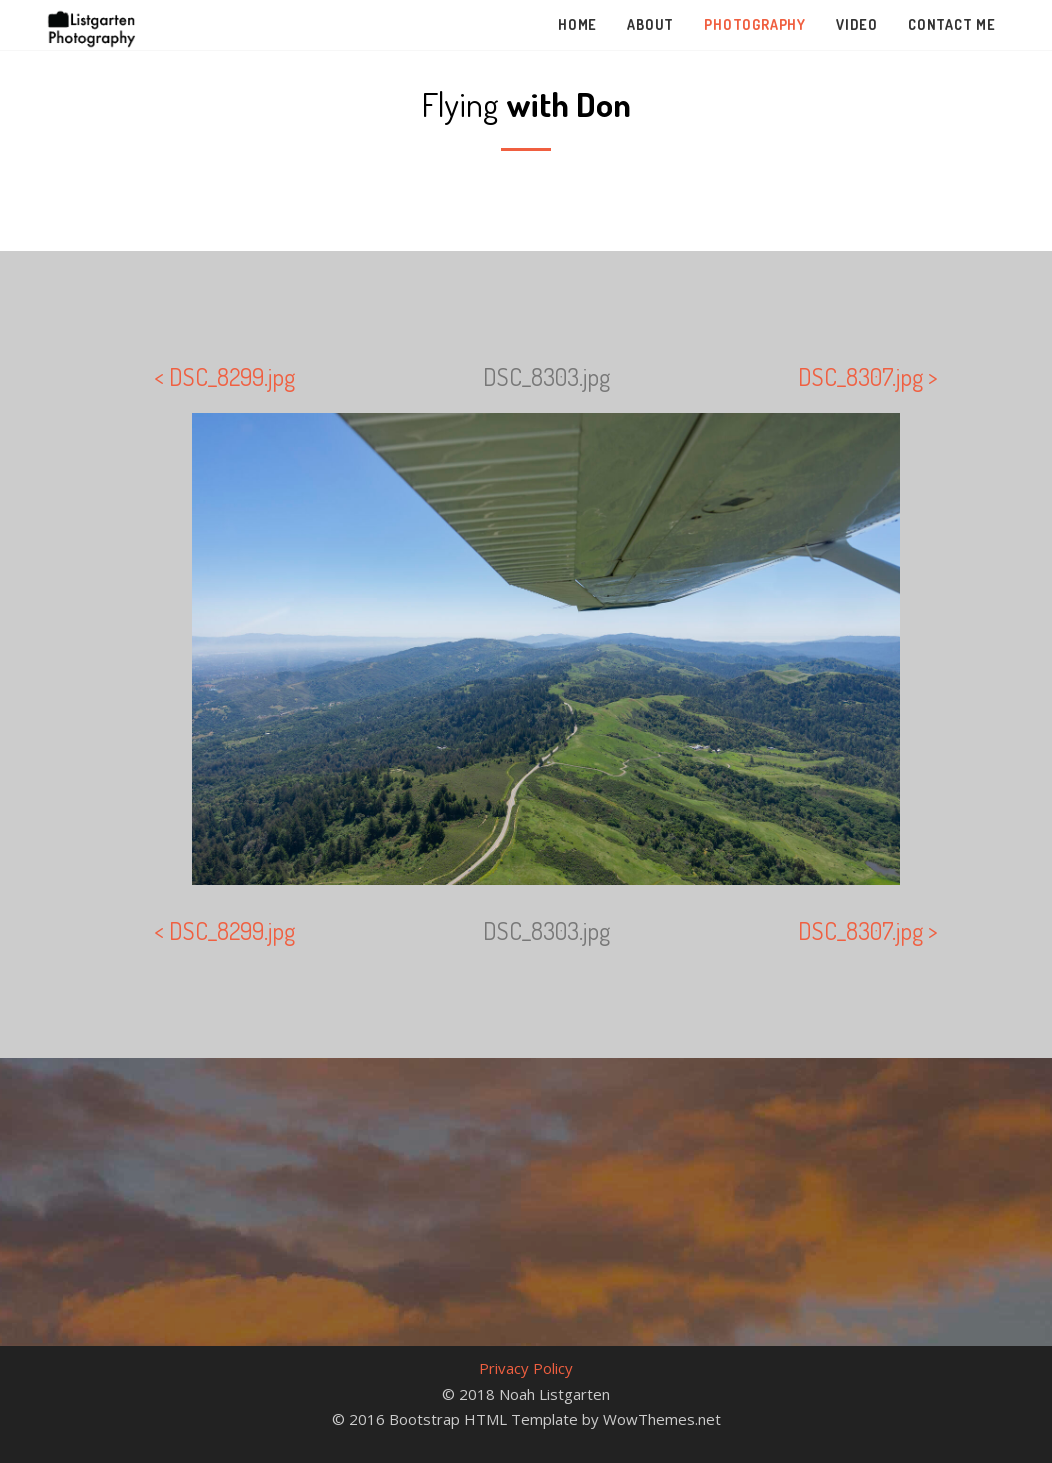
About (650, 24)
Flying (526, 103)
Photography (755, 24)
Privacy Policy (526, 1368)
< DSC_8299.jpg (224, 376)
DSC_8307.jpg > (868, 376)
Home (577, 24)
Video (857, 24)
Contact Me (952, 24)
